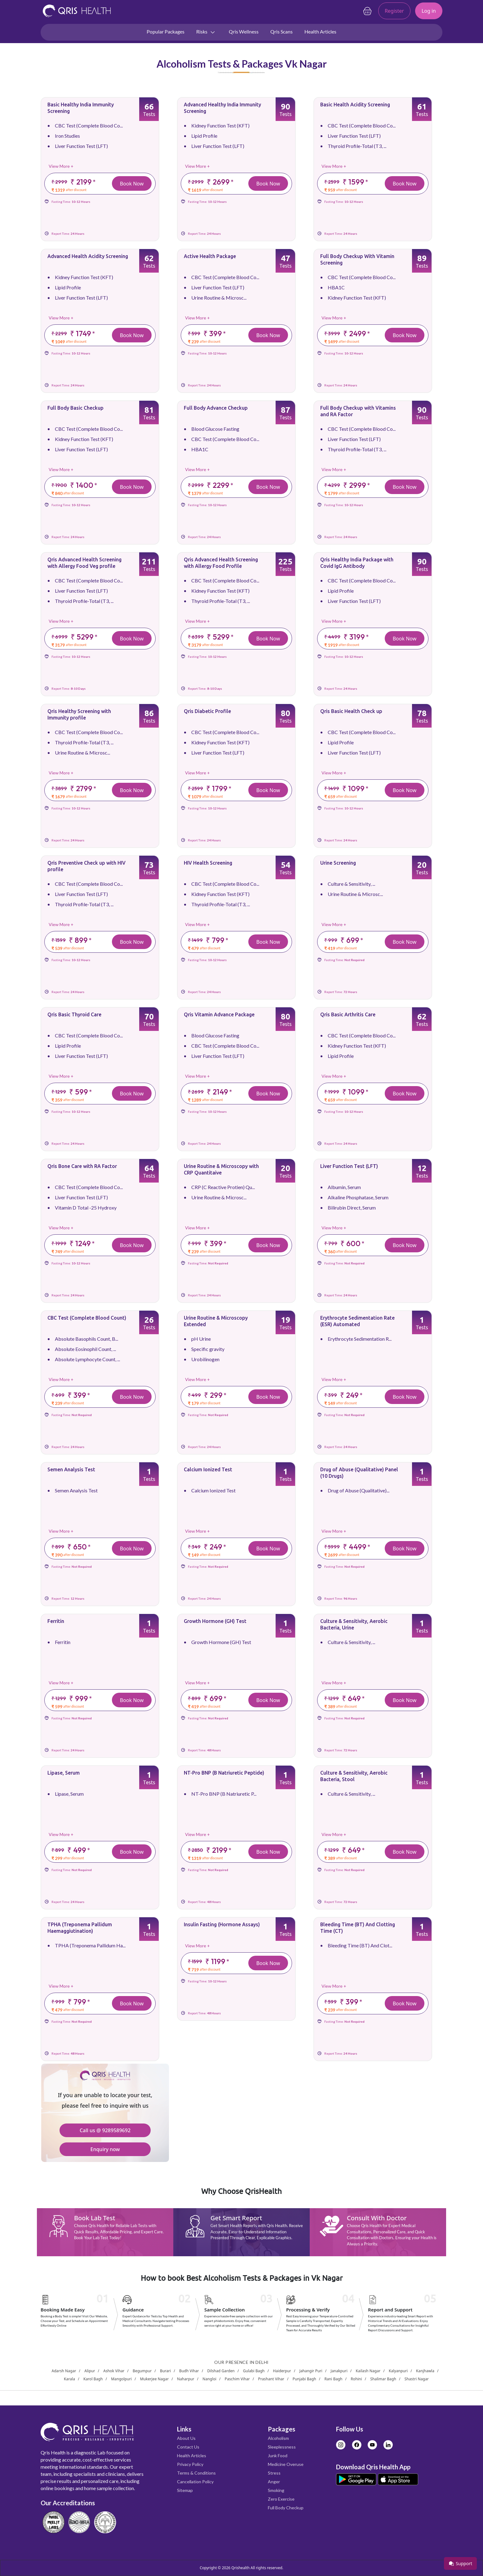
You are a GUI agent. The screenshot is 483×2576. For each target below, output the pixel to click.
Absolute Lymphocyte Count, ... (87, 1359)
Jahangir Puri (310, 2370)
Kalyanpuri (398, 2370)
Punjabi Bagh (304, 2379)
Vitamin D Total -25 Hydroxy (86, 1207)
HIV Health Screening (208, 863)
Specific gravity (207, 1349)
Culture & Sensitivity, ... (351, 884)
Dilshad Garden (221, 2370)
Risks (206, 32)
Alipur (89, 2370)
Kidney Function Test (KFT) (220, 125)
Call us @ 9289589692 (105, 2130)
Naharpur (185, 2379)
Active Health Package (210, 256)
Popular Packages (165, 31)
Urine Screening (338, 863)
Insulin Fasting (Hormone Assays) (222, 1924)
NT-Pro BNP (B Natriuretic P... (223, 1794)
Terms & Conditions (196, 2473)
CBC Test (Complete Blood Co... (89, 125)
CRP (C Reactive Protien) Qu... (223, 1187)
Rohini (356, 2379)
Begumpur (142, 2370)
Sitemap (185, 2490)
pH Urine (201, 1339)
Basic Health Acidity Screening (355, 104)
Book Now (132, 183)
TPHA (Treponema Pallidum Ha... (90, 1945)
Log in (429, 10)
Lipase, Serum (63, 1773)
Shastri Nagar (417, 2379)
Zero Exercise (281, 2499)
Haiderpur (282, 2370)
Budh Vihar (189, 2370)
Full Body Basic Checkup (75, 408)
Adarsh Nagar (63, 2370)
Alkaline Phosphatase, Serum (358, 1197)
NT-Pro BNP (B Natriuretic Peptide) (224, 1773)
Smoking (276, 2490)
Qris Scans (281, 31)
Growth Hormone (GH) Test (215, 1621)
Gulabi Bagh (254, 2370)
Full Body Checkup (286, 2507)
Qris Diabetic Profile (207, 711)
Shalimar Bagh (383, 2379)
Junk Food (277, 2455)
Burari (165, 2370)
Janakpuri (339, 2370)
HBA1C (336, 287)
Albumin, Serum (344, 1187)
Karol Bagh (93, 2379)
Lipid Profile (204, 136)
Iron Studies (67, 136)
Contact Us (188, 2446)
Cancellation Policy (195, 2481)
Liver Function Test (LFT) (81, 146)
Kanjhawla (425, 2370)
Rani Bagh (333, 2379)
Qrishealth (240, 2567)
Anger (274, 2481)
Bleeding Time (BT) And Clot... (360, 1945)
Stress (274, 2473)
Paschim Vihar (237, 2379)
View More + (61, 166)
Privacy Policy (190, 2464)
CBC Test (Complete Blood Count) (86, 1318)
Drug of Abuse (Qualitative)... (358, 1490)
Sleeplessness (282, 2446)
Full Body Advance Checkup (216, 408)
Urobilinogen (205, 1359)
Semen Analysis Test (71, 1469)
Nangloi (209, 2379)
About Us (186, 2438)
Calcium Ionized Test (208, 1469)
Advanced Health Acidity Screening (87, 256)
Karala (69, 2379)
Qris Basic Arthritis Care (347, 1014)
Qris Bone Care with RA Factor (82, 1166)
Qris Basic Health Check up (351, 711)
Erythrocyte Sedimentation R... (360, 1339)
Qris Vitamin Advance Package (219, 1014)
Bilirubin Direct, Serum (352, 1207)
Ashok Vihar (113, 2370)
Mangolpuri (121, 2379)
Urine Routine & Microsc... (218, 298)
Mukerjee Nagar (154, 2379)
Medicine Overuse (286, 2464)
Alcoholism (278, 2438)
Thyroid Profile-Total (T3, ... (357, 146)
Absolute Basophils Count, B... (86, 1339)
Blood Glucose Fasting (215, 429)
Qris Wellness (244, 31)
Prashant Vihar (271, 2379)
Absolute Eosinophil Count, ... (85, 1349)
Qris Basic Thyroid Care (74, 1014)
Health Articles (320, 31)
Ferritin (55, 1621)
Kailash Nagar (368, 2370)
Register (394, 10)
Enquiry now (105, 2149)
